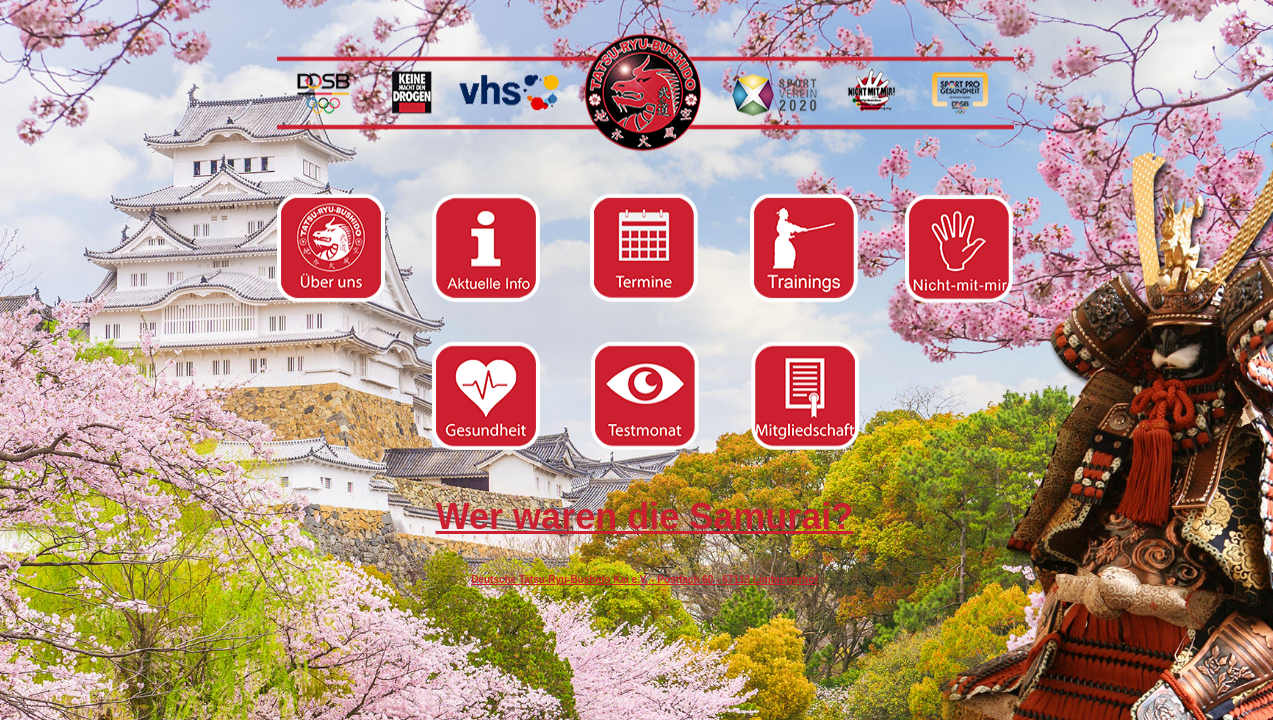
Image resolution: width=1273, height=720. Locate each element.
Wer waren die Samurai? (644, 516)
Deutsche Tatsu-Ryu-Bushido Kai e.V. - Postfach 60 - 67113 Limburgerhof (644, 579)
